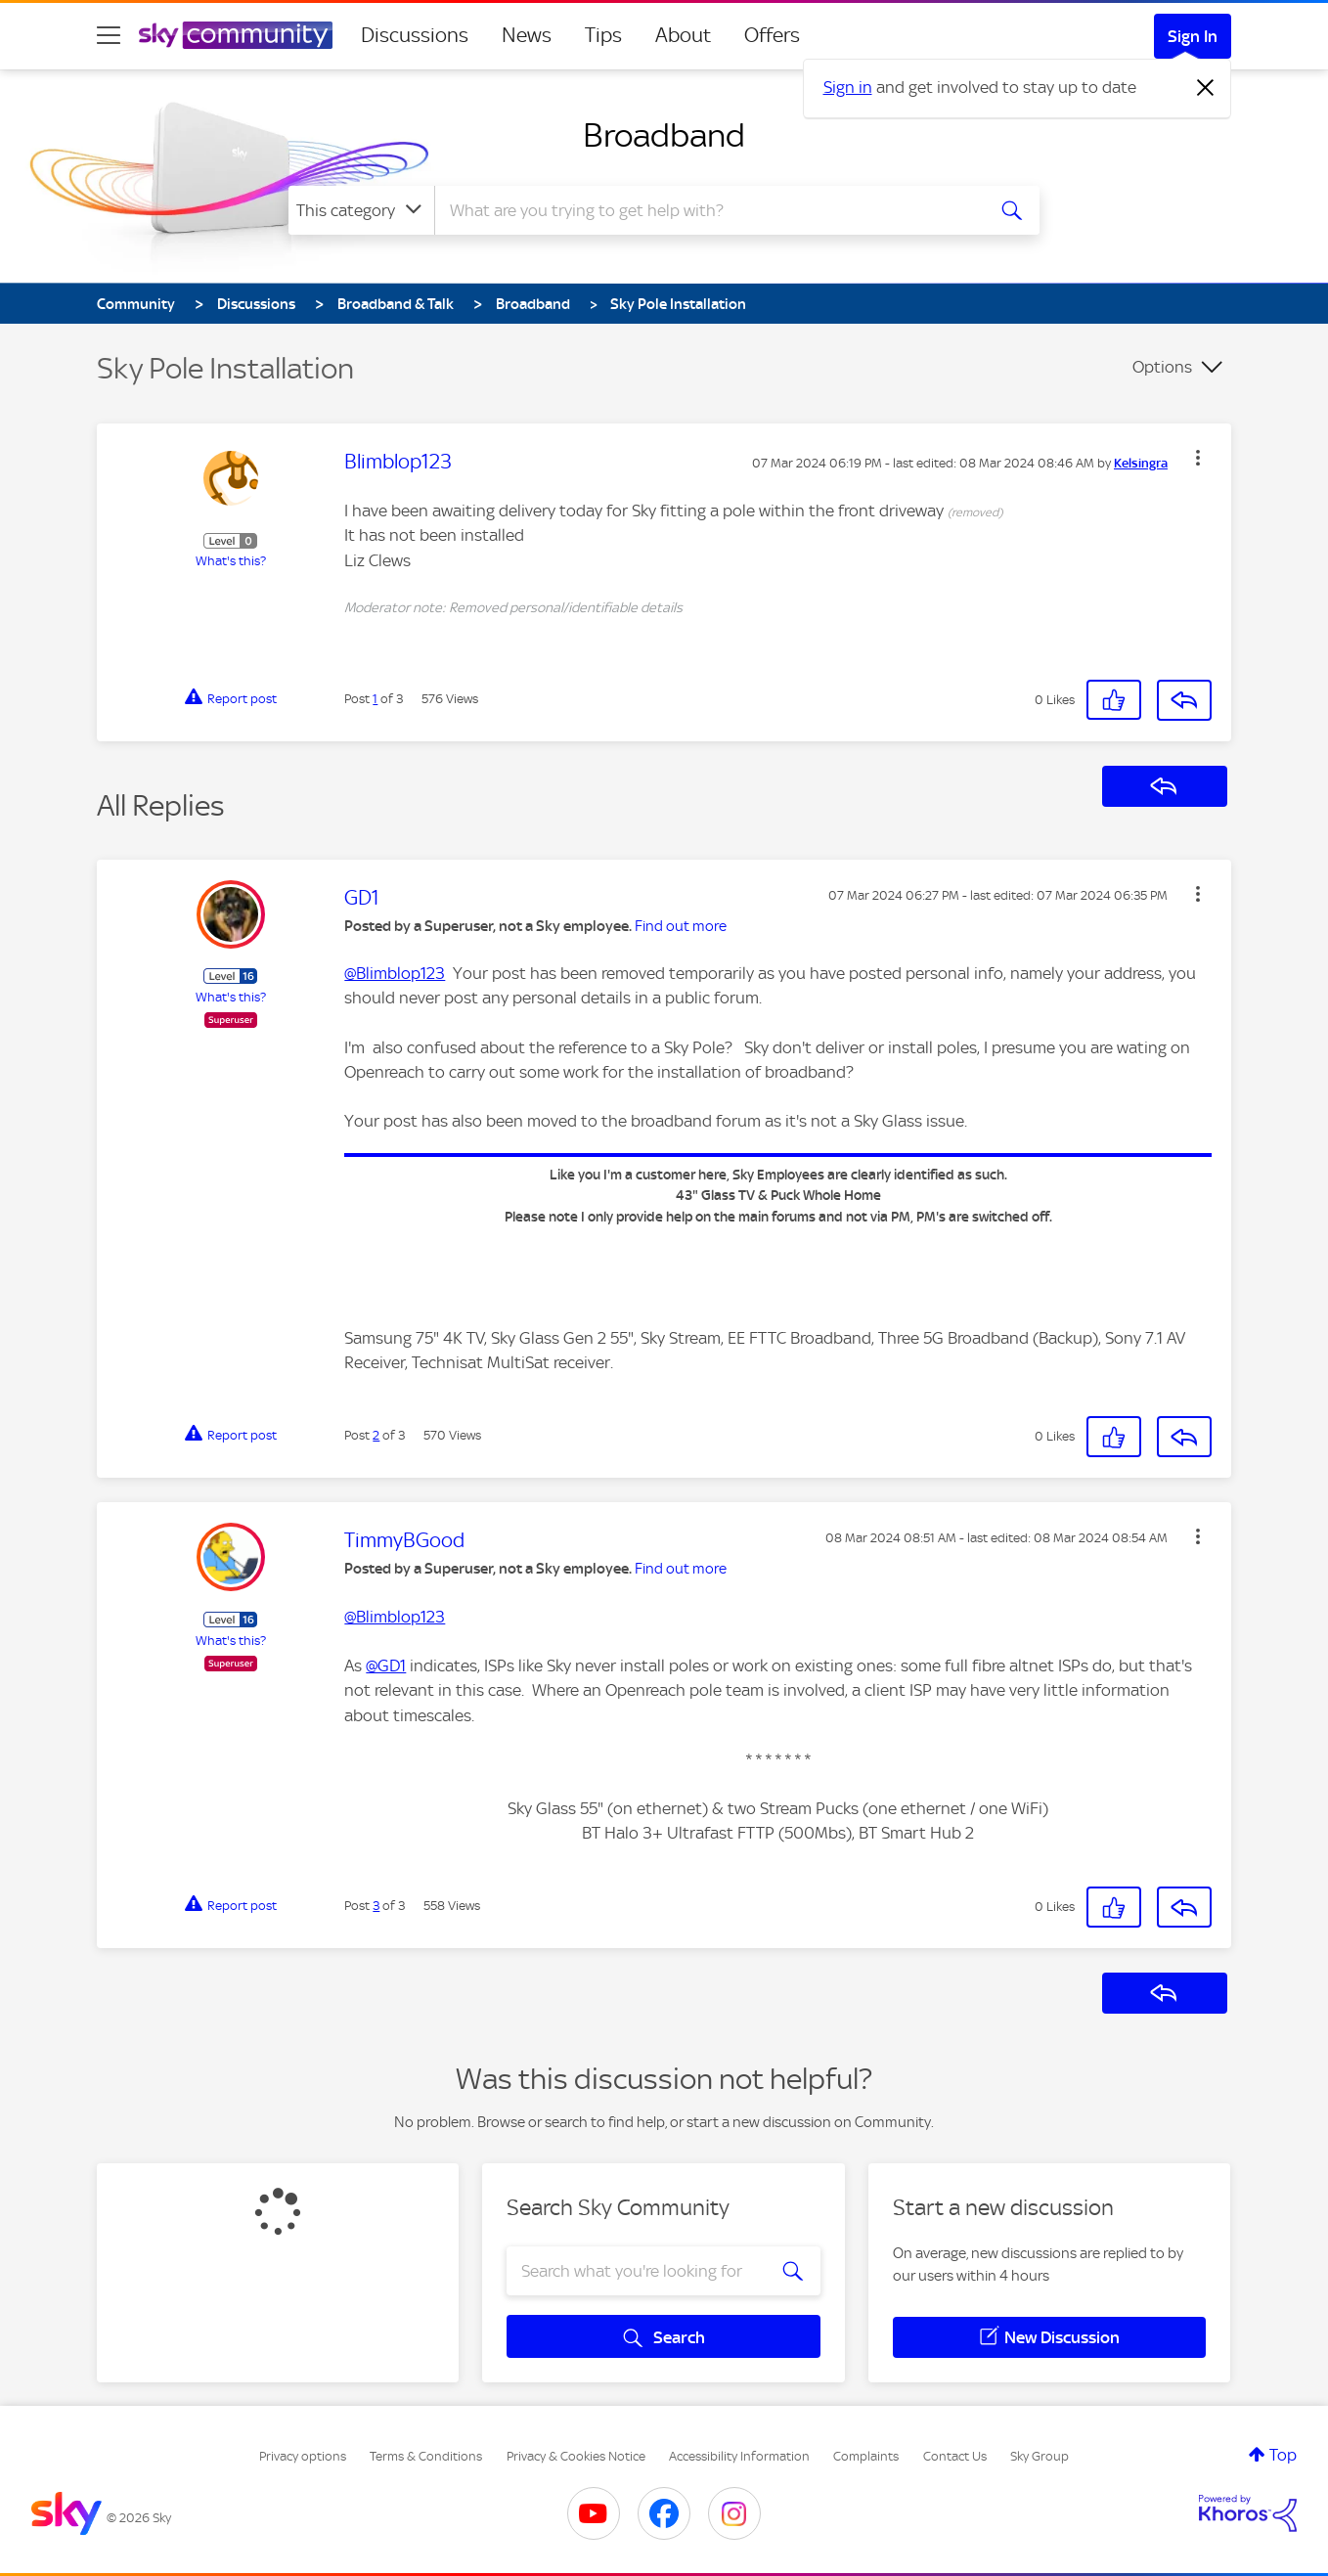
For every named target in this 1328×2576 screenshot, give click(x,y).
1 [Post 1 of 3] (375, 698)
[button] (1198, 457)
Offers (772, 35)
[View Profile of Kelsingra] (1141, 463)
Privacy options (302, 2456)
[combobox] (707, 210)
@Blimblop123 (394, 973)
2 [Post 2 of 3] (376, 1435)
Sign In (1192, 36)
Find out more (681, 926)
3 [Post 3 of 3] (376, 1905)
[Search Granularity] (361, 210)
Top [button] (1283, 2455)
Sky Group (1039, 2456)
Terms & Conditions (426, 2456)
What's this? (231, 561)
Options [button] (1162, 367)
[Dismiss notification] (1205, 88)
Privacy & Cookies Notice (576, 2456)
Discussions (414, 35)
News (527, 35)
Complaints (866, 2456)
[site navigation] (108, 35)
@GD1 (386, 1665)
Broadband (664, 135)
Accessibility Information (739, 2456)
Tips (603, 35)
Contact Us (955, 2456)
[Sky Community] (235, 35)
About (683, 35)
